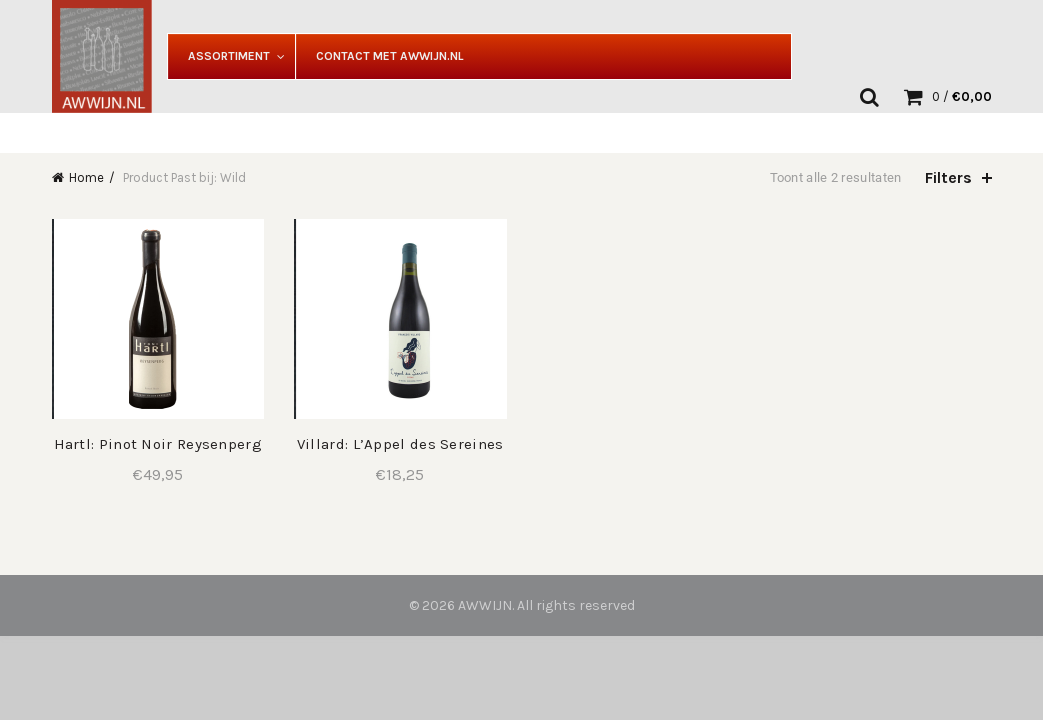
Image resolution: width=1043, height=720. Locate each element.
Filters (948, 177)
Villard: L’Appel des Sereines (400, 444)
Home (86, 177)
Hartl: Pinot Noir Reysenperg (158, 444)
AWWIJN (485, 605)
